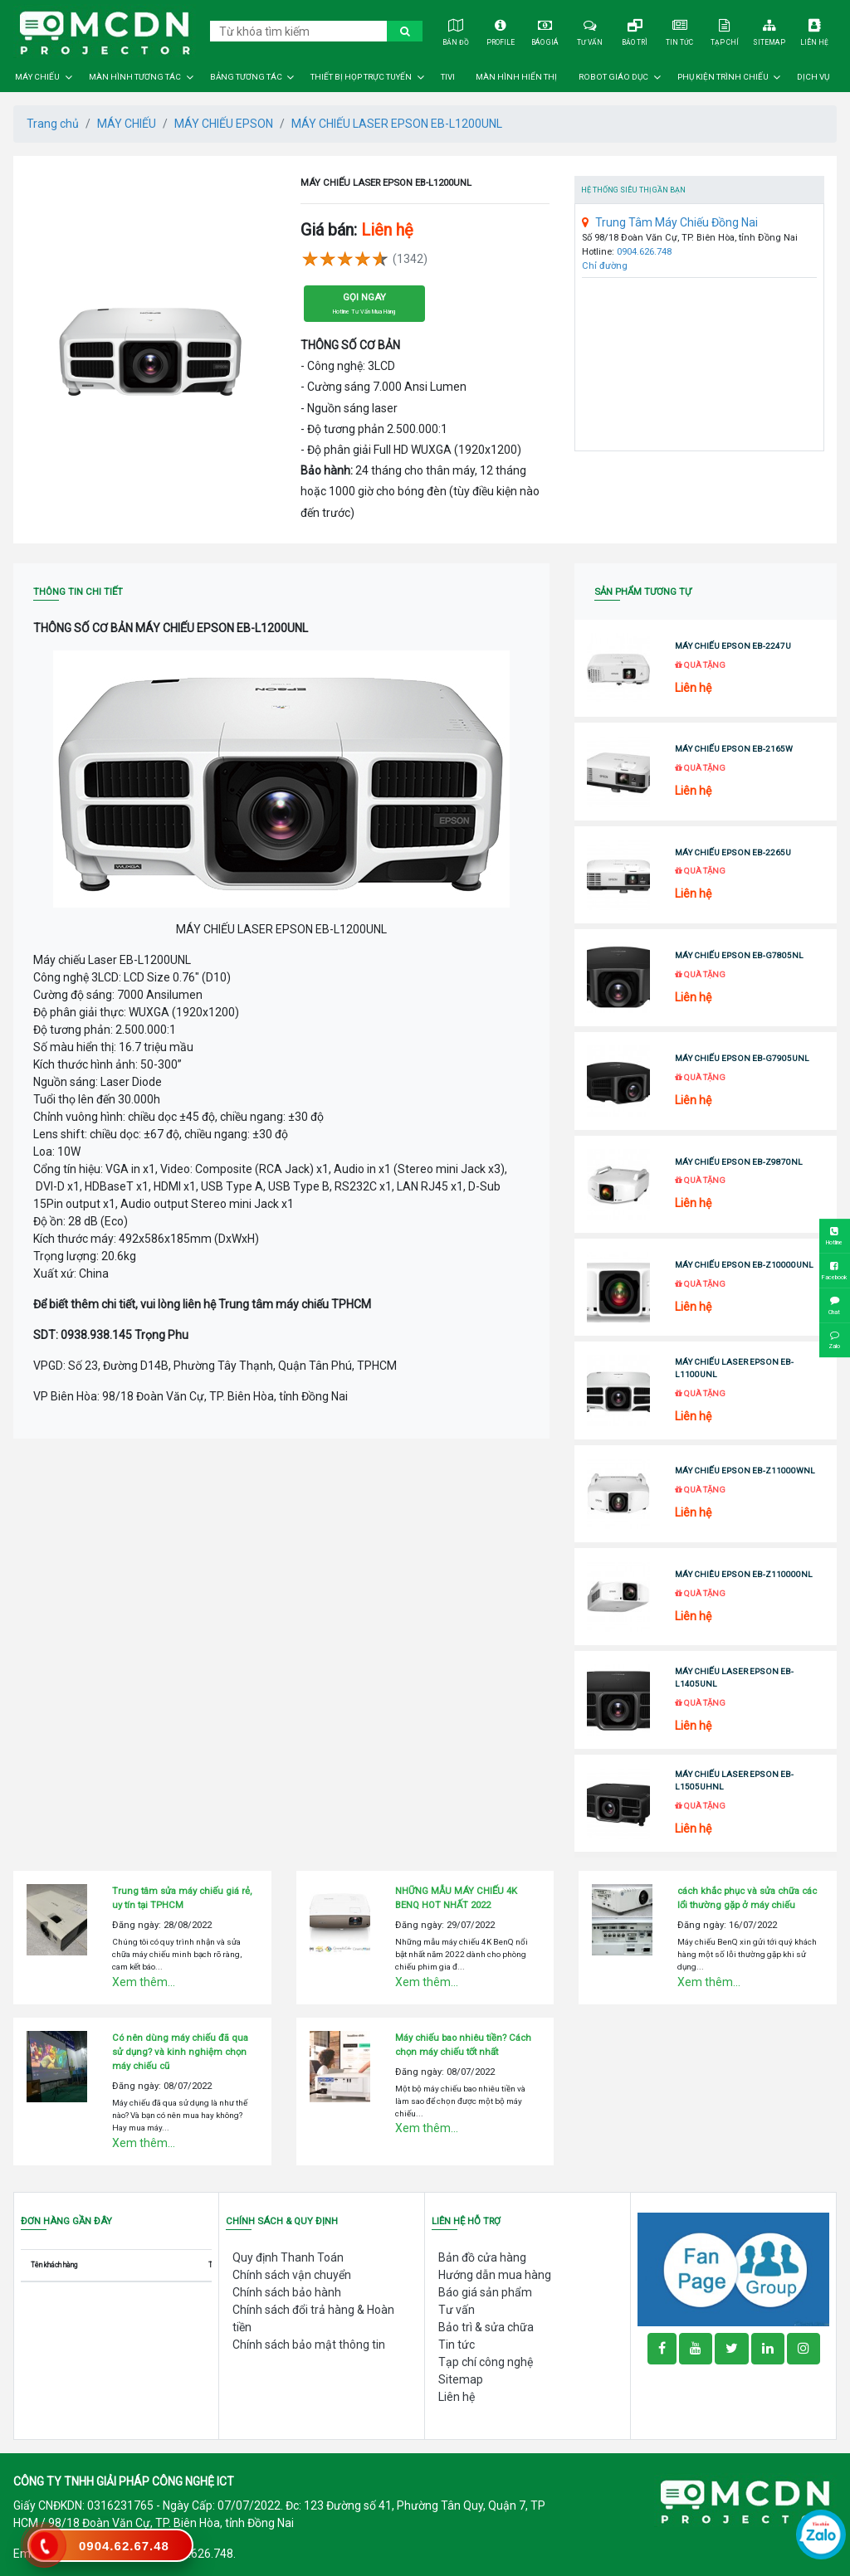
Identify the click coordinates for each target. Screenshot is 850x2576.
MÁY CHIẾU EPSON (223, 123)
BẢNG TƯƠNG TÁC (246, 77)
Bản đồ (455, 30)
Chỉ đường (605, 266)
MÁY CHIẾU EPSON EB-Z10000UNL (744, 1264)
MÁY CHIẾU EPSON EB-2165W (734, 748)
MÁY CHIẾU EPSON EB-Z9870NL (739, 1161)
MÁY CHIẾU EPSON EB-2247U (733, 645)
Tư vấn (590, 30)
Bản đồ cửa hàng (482, 2257)
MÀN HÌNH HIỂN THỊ (516, 77)
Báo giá (545, 30)
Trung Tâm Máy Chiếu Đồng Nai (670, 222)
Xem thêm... (143, 1982)
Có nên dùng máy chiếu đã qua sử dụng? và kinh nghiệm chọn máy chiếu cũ (180, 2052)
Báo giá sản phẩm (485, 2292)
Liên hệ (815, 30)
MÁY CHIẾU (37, 77)
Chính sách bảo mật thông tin (308, 2344)
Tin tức (680, 30)
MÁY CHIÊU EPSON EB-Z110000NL (744, 1574)
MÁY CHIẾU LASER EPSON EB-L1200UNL (396, 123)
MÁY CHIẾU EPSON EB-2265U (733, 852)
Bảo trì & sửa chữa (486, 2327)
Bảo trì (635, 30)
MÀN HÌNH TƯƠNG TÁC (135, 77)
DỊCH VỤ (813, 77)
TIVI (448, 77)
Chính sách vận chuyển (291, 2274)
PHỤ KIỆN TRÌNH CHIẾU (723, 77)
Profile (500, 30)
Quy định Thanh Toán (288, 2257)
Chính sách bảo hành (286, 2292)
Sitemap (770, 30)
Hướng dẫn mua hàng (494, 2274)
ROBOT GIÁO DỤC (613, 77)
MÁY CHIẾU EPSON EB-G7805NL (739, 955)
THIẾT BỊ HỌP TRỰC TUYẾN (361, 77)
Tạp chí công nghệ (485, 2362)
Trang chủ (53, 123)
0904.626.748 (644, 251)
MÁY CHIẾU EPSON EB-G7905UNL (742, 1058)
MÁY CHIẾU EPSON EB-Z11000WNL (745, 1470)
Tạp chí (725, 30)
